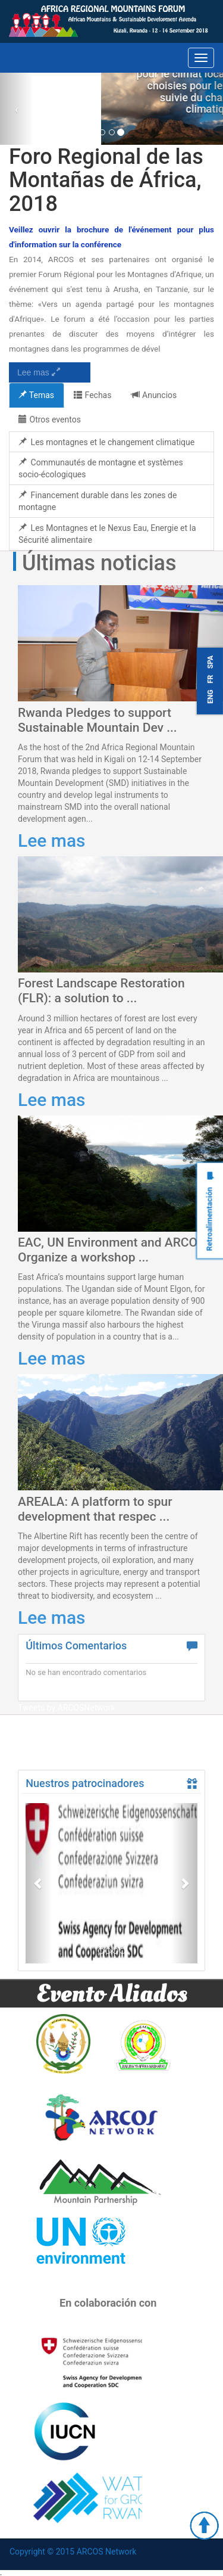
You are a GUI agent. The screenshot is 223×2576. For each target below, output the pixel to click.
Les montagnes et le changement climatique (106, 442)
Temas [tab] (36, 395)
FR (210, 679)
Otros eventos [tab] (49, 419)
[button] (38, 1883)
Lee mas (38, 372)
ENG (210, 696)
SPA (210, 662)
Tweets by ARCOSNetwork (66, 1708)
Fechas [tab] (92, 395)
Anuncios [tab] (154, 395)
